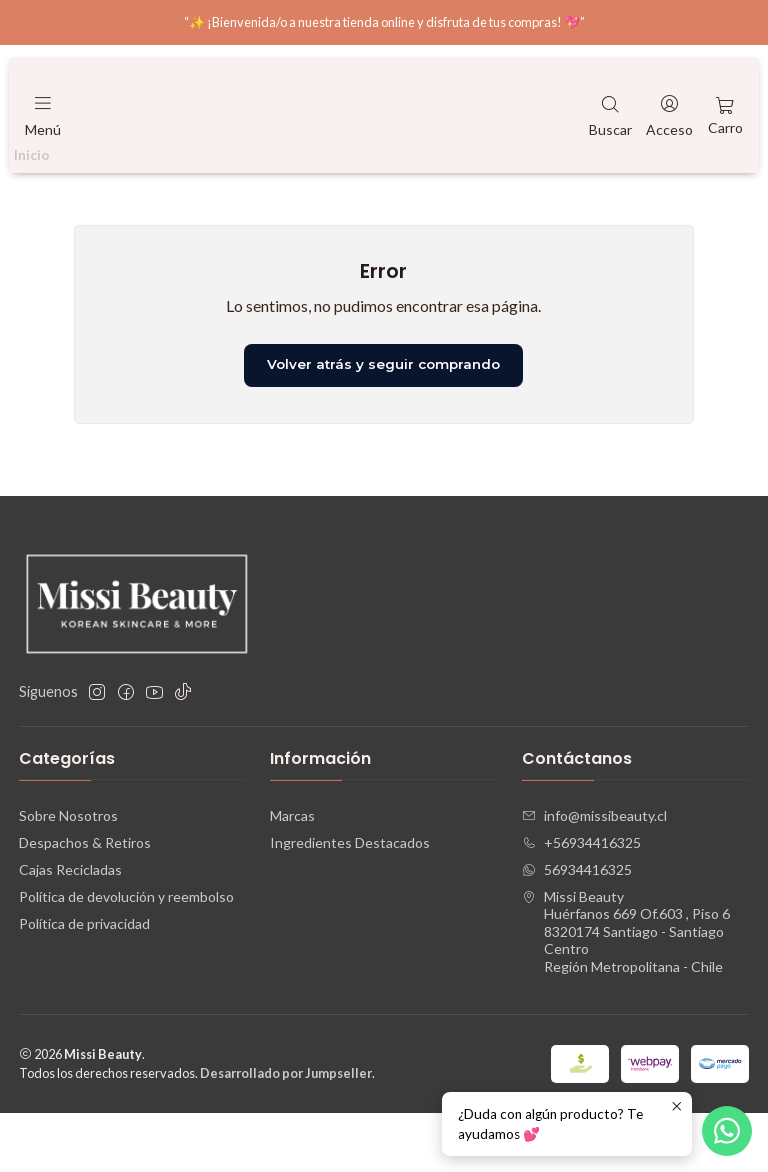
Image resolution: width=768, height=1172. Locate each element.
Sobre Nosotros (68, 873)
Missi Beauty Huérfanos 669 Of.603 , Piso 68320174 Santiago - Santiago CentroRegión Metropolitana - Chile (626, 989)
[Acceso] (669, 115)
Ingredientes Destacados (350, 900)
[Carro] (725, 115)
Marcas (292, 873)
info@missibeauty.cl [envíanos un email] (594, 873)
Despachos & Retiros (85, 900)
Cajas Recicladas (70, 927)
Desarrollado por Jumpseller (286, 1132)
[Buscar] (610, 115)
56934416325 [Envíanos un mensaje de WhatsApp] (577, 927)
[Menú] (43, 115)
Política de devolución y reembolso (126, 954)
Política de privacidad (84, 981)
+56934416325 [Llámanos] (581, 900)
